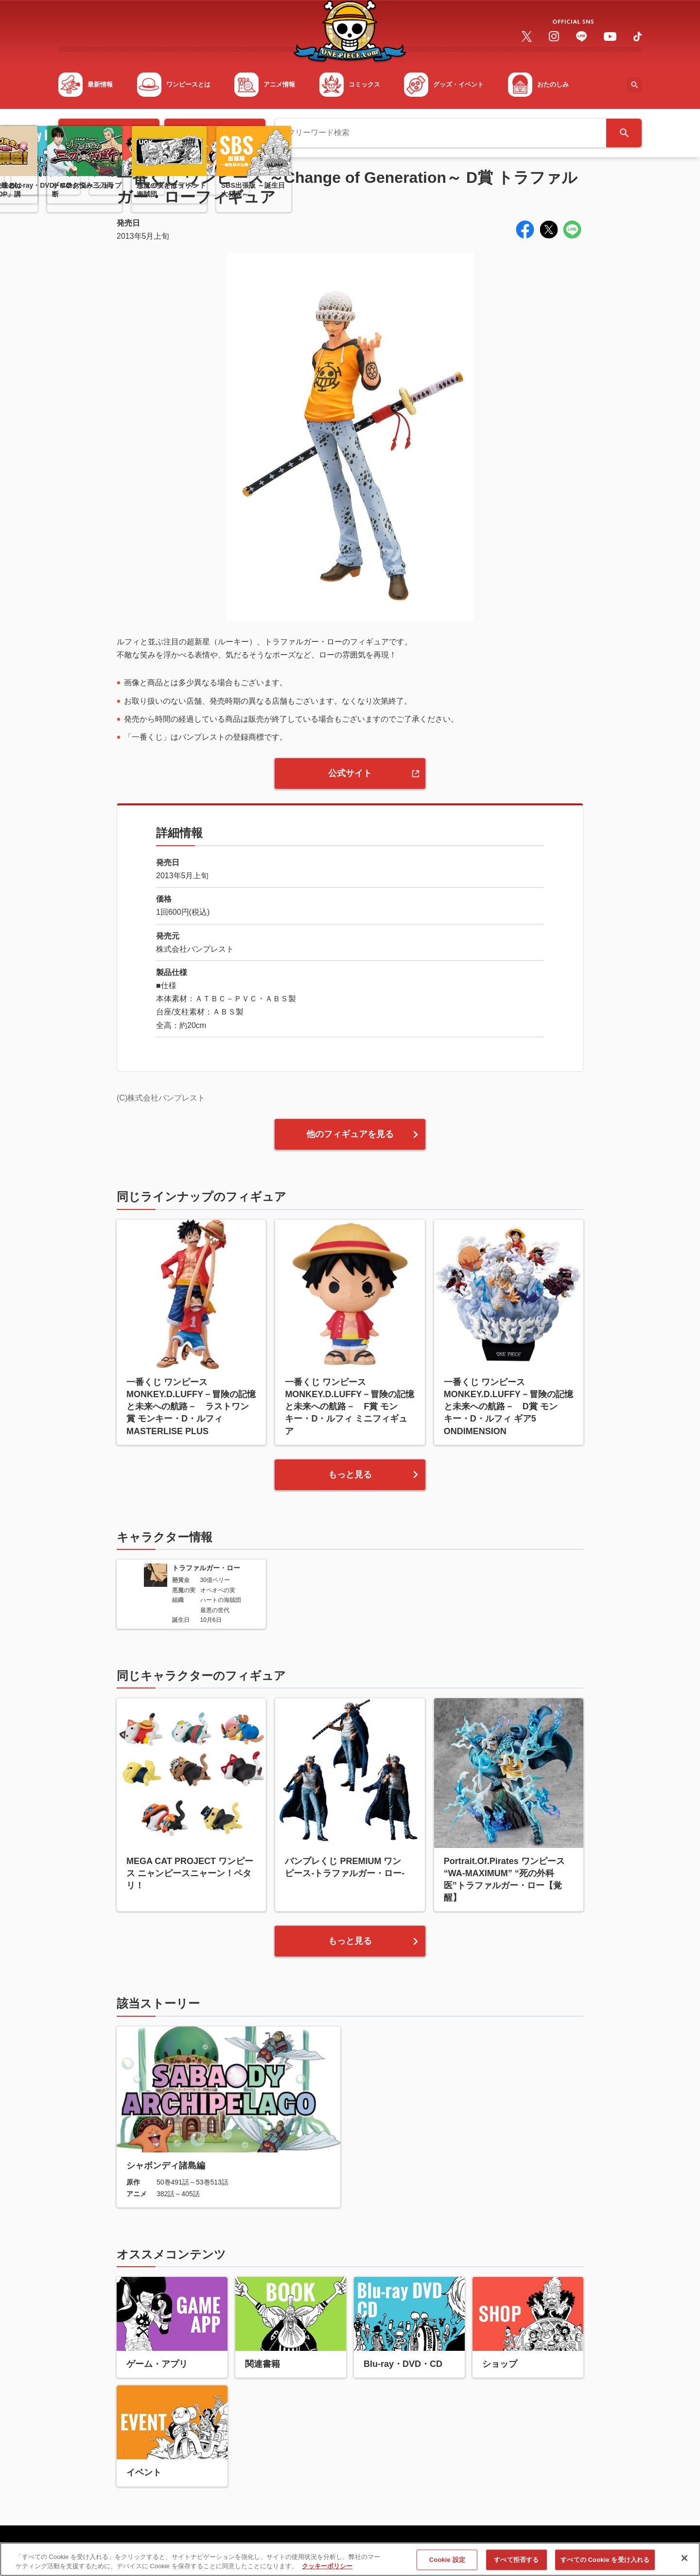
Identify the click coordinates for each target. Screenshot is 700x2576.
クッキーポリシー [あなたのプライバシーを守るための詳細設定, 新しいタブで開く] (327, 2571)
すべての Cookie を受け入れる (604, 2564)
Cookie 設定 (447, 2564)
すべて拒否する (516, 2564)
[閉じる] (684, 2563)
